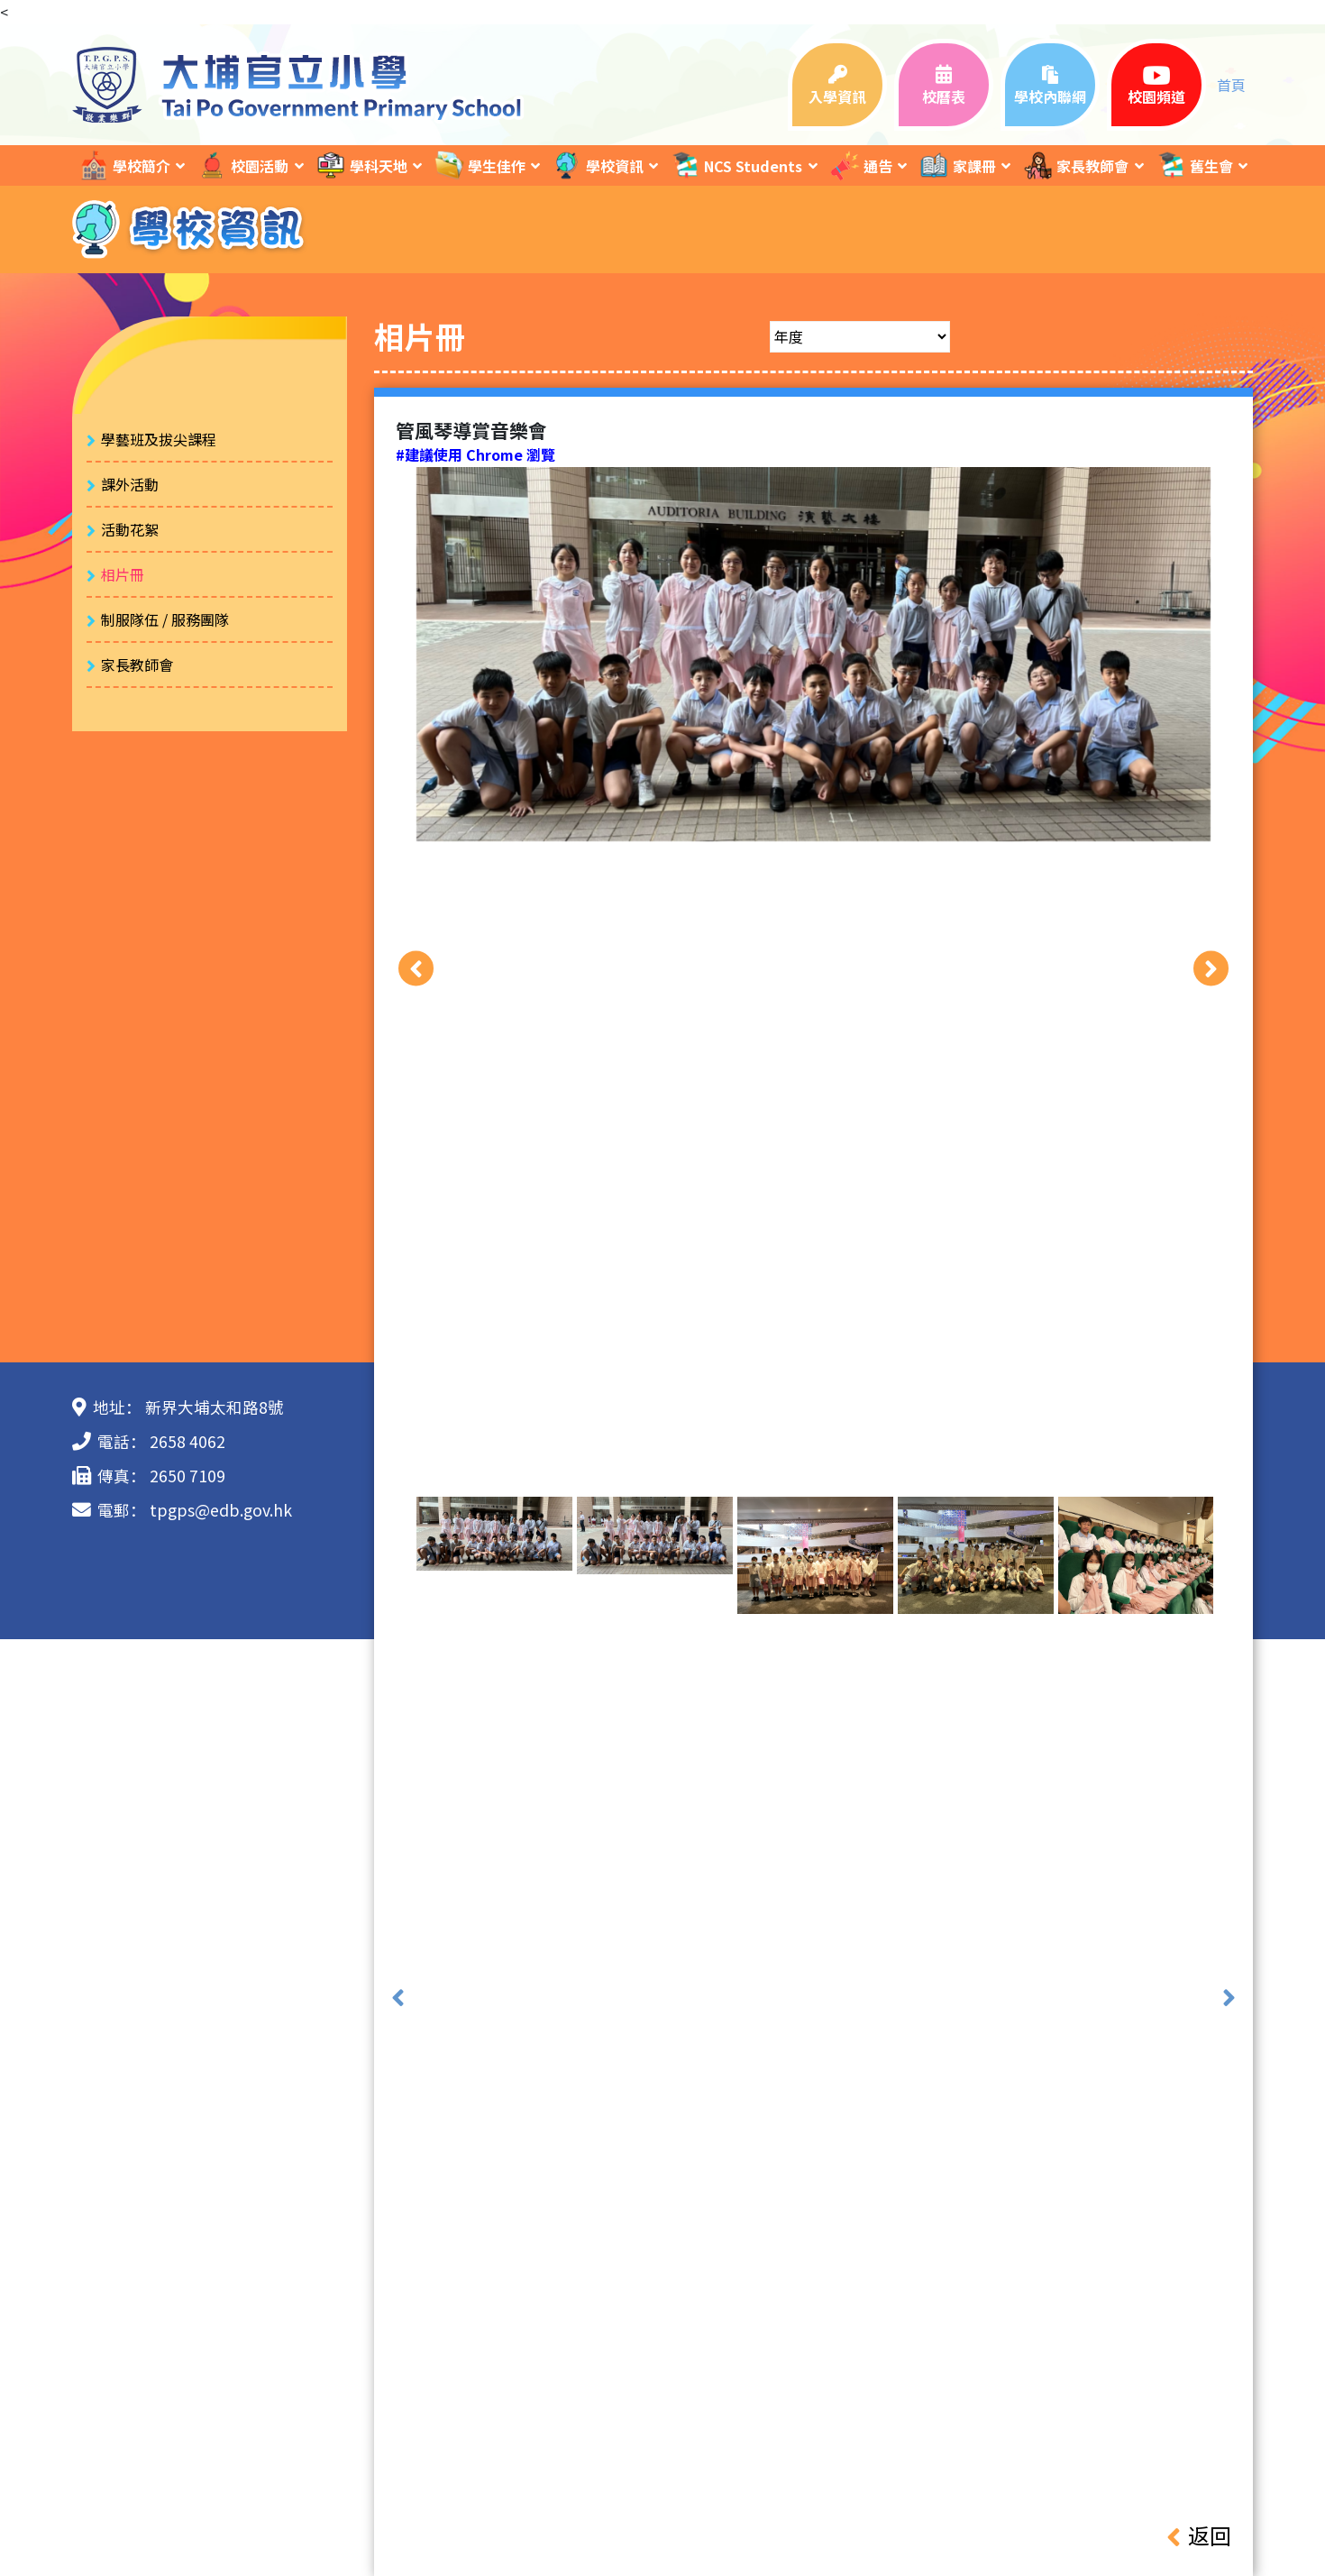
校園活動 (242, 165)
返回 (1198, 2535)
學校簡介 (124, 165)
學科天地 (361, 165)
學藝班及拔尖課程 (158, 439)
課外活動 (130, 484)
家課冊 (957, 165)
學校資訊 (598, 165)
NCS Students (736, 165)
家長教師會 (1075, 165)
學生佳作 (479, 165)
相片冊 (122, 574)
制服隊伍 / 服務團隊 (165, 619)
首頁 (1231, 85)
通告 (860, 165)
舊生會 (1194, 165)
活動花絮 (130, 529)
